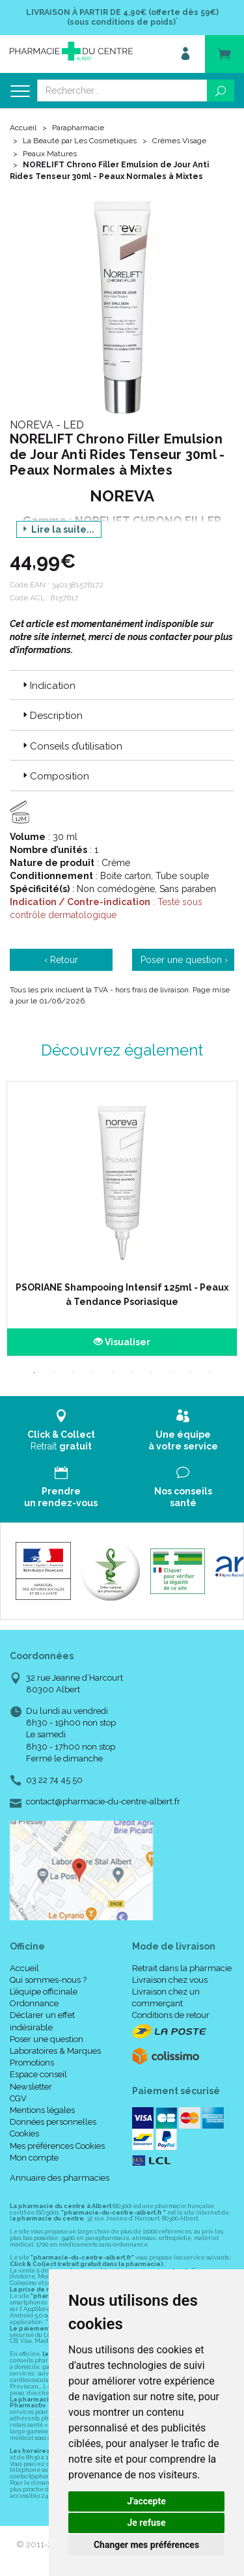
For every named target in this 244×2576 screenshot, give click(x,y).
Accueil (23, 127)
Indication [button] (47, 686)
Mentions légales (42, 2110)
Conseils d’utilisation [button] (71, 746)
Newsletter (31, 2087)
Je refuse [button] (146, 2522)
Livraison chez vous (170, 1980)
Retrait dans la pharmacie (182, 1968)
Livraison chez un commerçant (166, 1997)
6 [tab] (132, 1372)
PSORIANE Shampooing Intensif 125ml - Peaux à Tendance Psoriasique (122, 1294)
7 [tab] (151, 1372)
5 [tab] (112, 1372)
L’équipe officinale (43, 1991)
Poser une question (46, 2039)
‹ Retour (61, 960)
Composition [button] (54, 776)
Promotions (32, 2062)
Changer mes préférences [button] (146, 2545)
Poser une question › (184, 960)
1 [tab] (34, 1372)
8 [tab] (171, 1372)
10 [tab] (210, 1372)
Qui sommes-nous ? (48, 1980)
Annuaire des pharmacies (59, 2178)
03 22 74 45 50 (54, 1780)
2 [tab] (54, 1372)
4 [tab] (93, 1372)
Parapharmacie (78, 127)
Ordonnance (34, 2003)
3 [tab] (73, 1372)
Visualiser (122, 1342)
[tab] (122, 685)
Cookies (24, 2133)
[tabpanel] (122, 1218)
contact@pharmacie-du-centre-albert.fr (103, 1802)
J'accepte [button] (146, 2501)
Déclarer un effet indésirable (42, 2021)
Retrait (61, 1430)
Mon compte (34, 2158)
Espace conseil (38, 2074)
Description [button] (51, 715)
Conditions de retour (171, 2015)
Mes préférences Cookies (57, 2146)
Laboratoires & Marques (55, 2051)
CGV (18, 2098)
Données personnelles (53, 2122)
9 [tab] (190, 1372)
